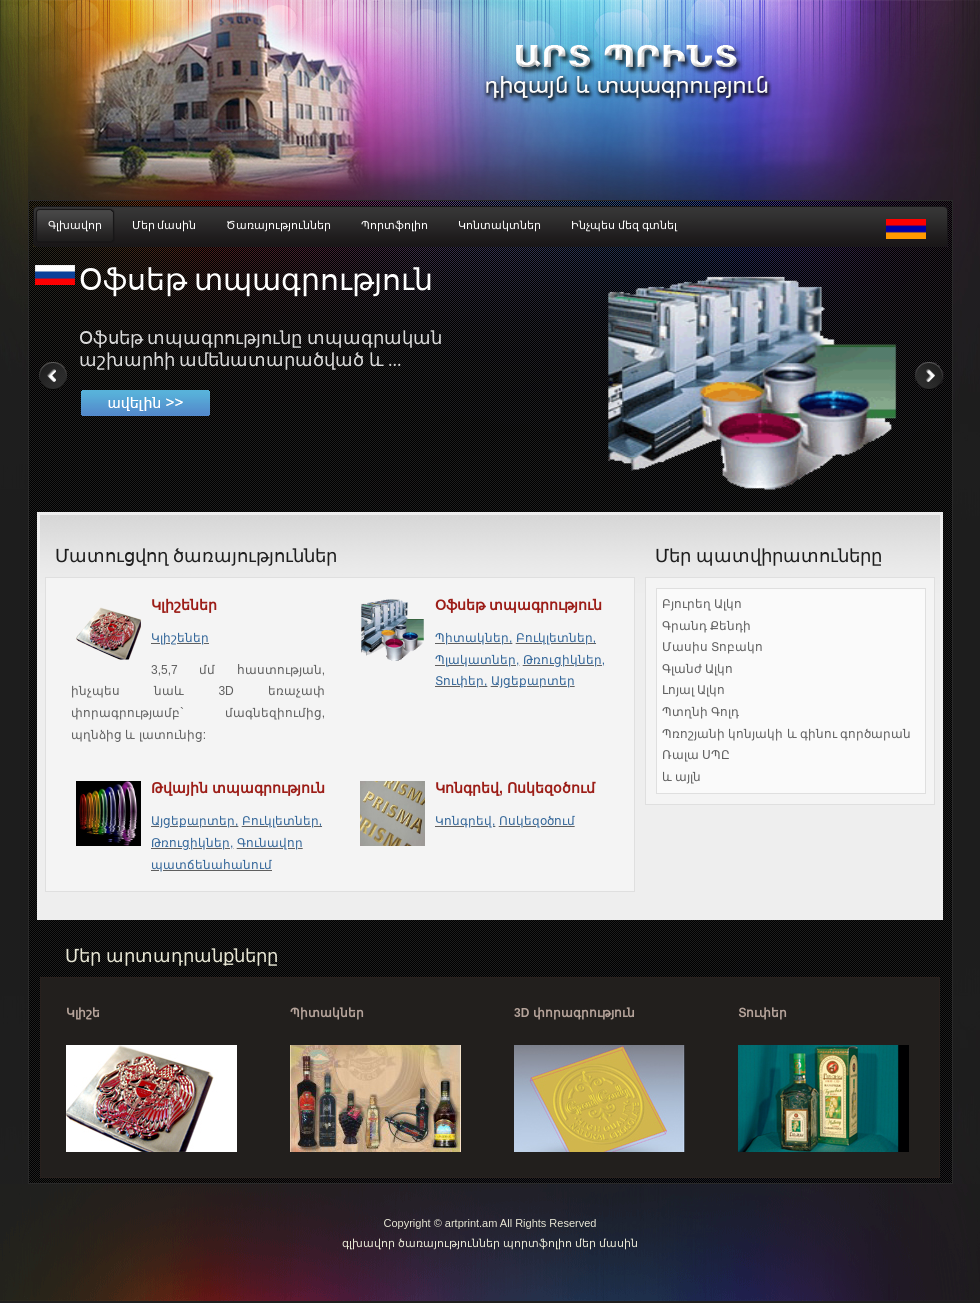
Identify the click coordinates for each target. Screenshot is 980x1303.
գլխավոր (370, 1243)
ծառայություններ (449, 1243)
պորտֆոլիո (537, 1243)
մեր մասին (606, 1243)
